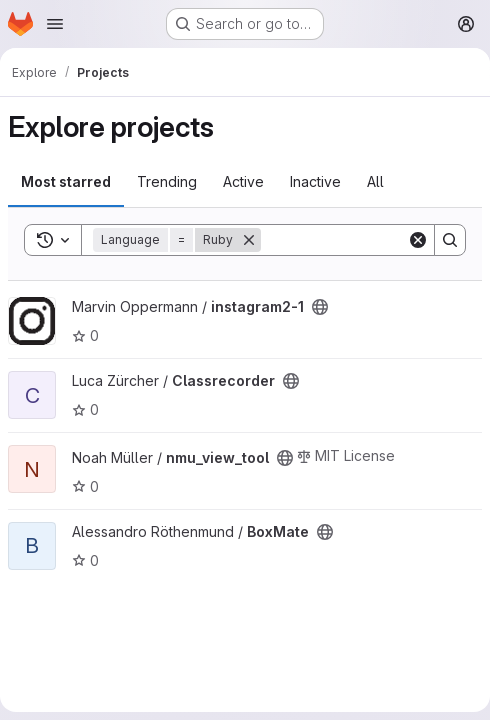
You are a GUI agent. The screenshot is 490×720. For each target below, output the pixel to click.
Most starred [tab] (66, 181)
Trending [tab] (167, 181)
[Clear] (418, 240)
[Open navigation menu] (55, 24)
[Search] (450, 240)
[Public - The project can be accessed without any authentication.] (320, 307)
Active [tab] (243, 181)
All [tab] (375, 181)
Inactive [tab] (315, 181)
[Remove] (249, 240)
